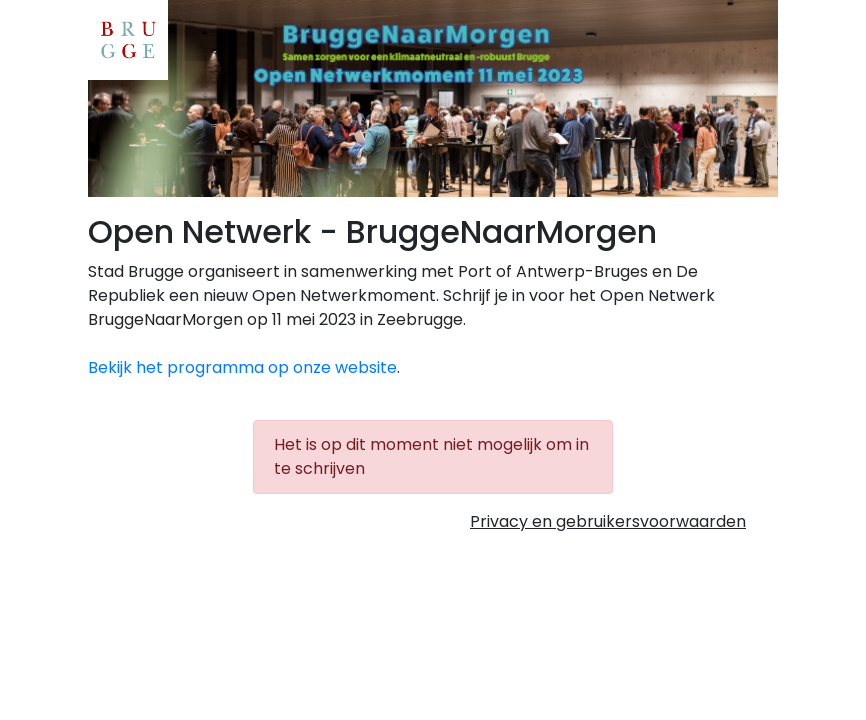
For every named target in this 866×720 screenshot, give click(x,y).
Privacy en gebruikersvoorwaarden (608, 521)
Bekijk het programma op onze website (242, 367)
